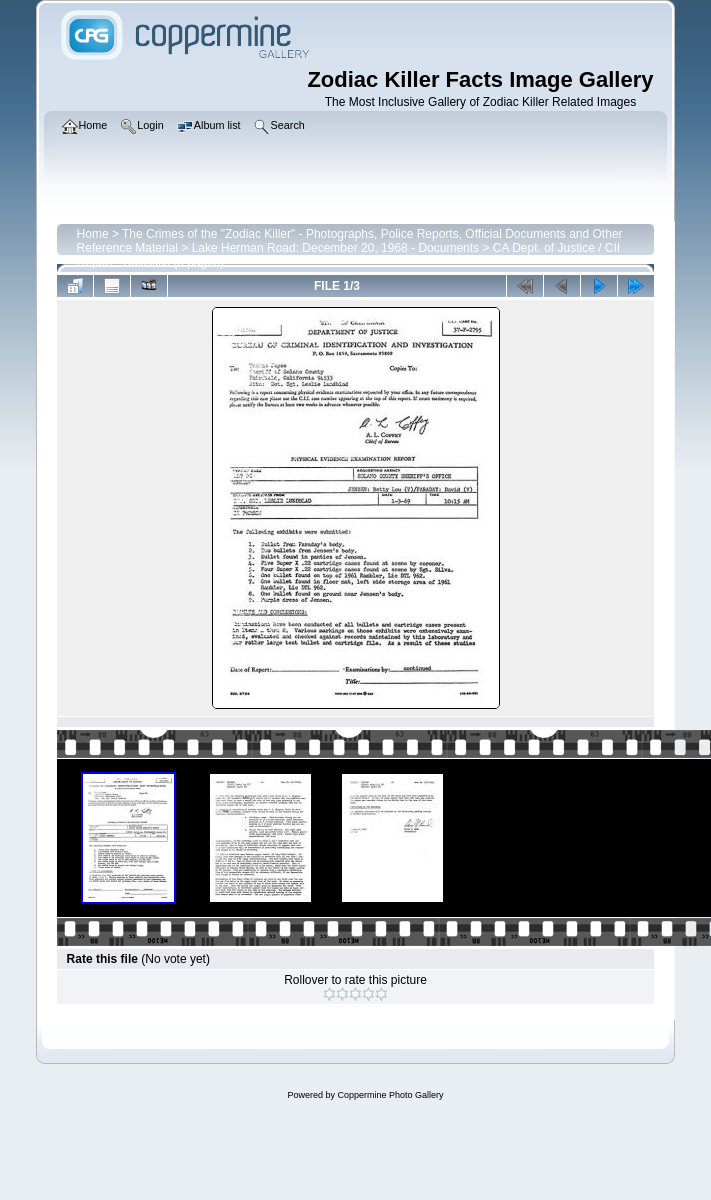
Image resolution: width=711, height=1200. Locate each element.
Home (93, 234)
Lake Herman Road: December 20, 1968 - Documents (335, 248)
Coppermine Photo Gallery (390, 1095)
